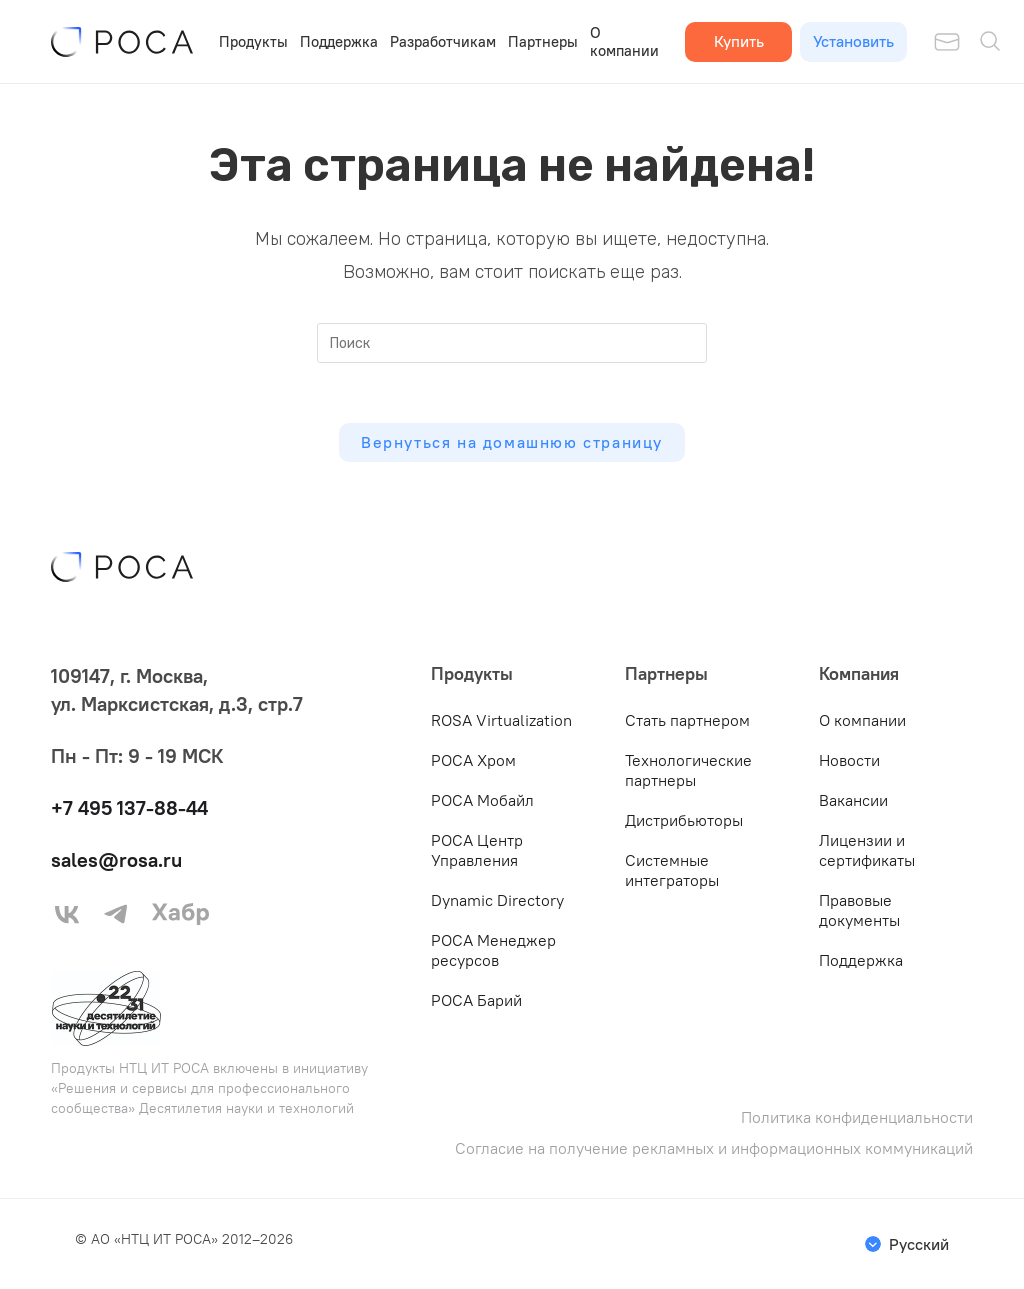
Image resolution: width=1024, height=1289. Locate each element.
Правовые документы (859, 910)
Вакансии (853, 800)
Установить (853, 41)
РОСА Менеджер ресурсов (493, 950)
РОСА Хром (473, 760)
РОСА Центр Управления (477, 850)
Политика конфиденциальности (857, 1117)
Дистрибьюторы (684, 820)
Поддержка (339, 41)
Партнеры (543, 41)
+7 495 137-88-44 (129, 807)
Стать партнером (687, 720)
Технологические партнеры (688, 770)
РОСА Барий (476, 1000)
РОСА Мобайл (482, 800)
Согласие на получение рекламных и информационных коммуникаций (714, 1148)
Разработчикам (443, 41)
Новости (849, 760)
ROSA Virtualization (501, 720)
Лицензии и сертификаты (867, 850)
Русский (919, 1244)
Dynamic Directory (497, 900)
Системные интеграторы (672, 870)
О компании (624, 41)
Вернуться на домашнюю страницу (512, 442)
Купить (739, 41)
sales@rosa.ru (116, 859)
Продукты (253, 41)
